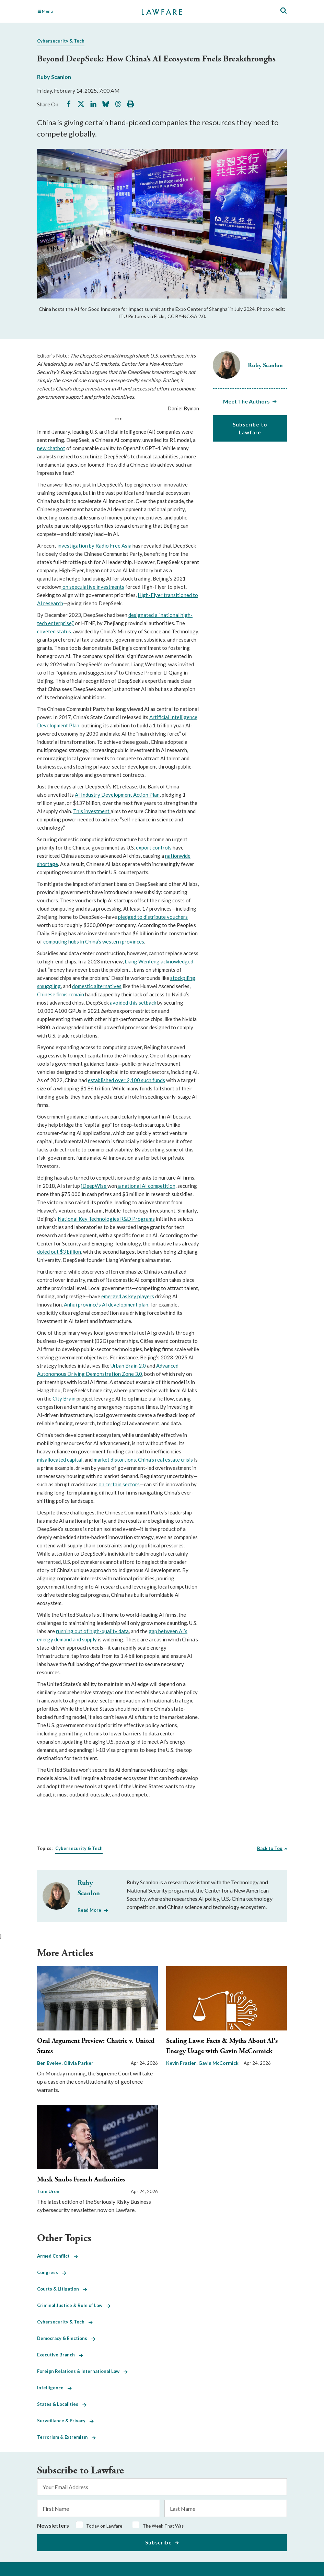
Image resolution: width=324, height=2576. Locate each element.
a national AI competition (146, 1186)
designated (141, 615)
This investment (92, 811)
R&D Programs (137, 1219)
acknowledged (177, 961)
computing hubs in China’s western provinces (93, 941)
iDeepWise (94, 1186)
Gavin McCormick (218, 2063)
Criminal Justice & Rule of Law (74, 2305)
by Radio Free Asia (109, 545)
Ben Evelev (49, 2063)
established (101, 1080)
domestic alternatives (96, 986)
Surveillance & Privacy (65, 2420)
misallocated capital (59, 1459)
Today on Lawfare (104, 2526)
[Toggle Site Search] (283, 11)
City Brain (64, 1398)
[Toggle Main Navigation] (76, 11)
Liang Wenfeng (143, 961)
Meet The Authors (246, 401)
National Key (73, 1219)
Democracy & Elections (66, 2338)
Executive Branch (60, 2354)
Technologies (103, 1219)
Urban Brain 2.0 (128, 1365)
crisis (187, 1459)
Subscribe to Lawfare (250, 428)
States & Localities (61, 2404)
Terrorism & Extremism (66, 2437)
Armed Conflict (57, 2256)
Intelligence (54, 2387)
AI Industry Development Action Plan (117, 795)
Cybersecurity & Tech (60, 41)
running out (69, 1631)
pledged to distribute (142, 917)
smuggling (49, 986)
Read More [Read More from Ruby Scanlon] (89, 1910)
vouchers (177, 917)
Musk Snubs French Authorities (81, 2179)
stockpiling (182, 978)
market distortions (115, 1459)
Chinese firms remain (61, 994)
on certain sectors (118, 1484)
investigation (72, 545)
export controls (154, 847)
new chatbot (51, 448)
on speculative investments (92, 587)
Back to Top (269, 1848)
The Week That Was (163, 2526)
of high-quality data (105, 1631)
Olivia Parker (78, 2063)
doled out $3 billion (59, 1252)
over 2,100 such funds (139, 1080)
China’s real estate (159, 1459)
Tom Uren (48, 2191)
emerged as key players (127, 1296)
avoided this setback (133, 1002)
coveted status (54, 631)
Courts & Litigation (62, 2289)
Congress (51, 2272)
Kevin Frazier (181, 2063)
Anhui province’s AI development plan (106, 1304)
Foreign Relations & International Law (82, 2371)
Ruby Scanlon (54, 76)
